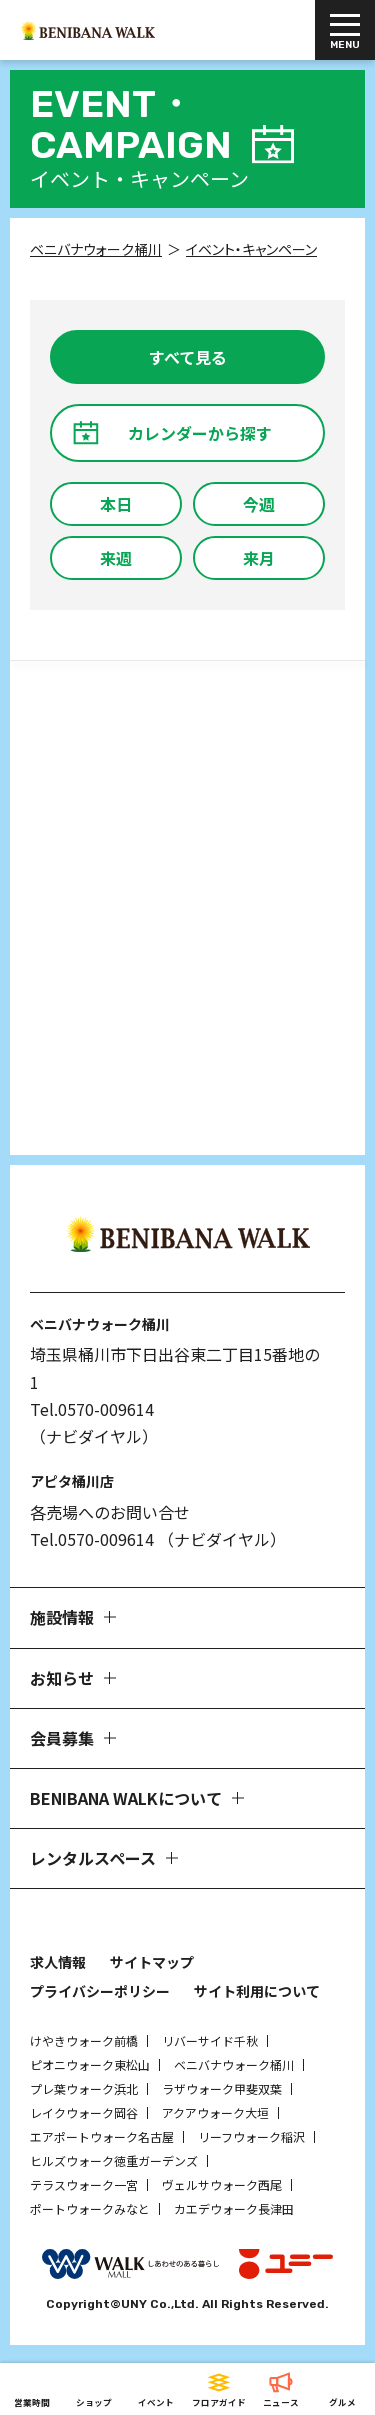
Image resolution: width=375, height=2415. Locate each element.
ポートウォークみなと (90, 2208)
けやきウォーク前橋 (84, 2040)
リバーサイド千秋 (210, 2040)
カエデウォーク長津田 (234, 2208)
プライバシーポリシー (100, 1991)
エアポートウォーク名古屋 (102, 2136)
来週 (116, 558)
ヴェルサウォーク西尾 (222, 2184)
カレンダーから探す (200, 433)
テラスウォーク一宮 (84, 2184)
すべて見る (188, 357)
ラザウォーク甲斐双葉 (222, 2088)
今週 (259, 504)
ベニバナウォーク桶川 (234, 2064)
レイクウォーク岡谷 (84, 2112)
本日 (116, 504)
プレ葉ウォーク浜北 (84, 2088)
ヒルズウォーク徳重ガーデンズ (114, 2160)
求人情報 (58, 1962)
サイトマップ (152, 1962)
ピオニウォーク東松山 (90, 2064)
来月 (259, 558)
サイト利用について (257, 1991)
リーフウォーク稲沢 (251, 2136)
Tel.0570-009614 (92, 1409)
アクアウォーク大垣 (215, 2112)
